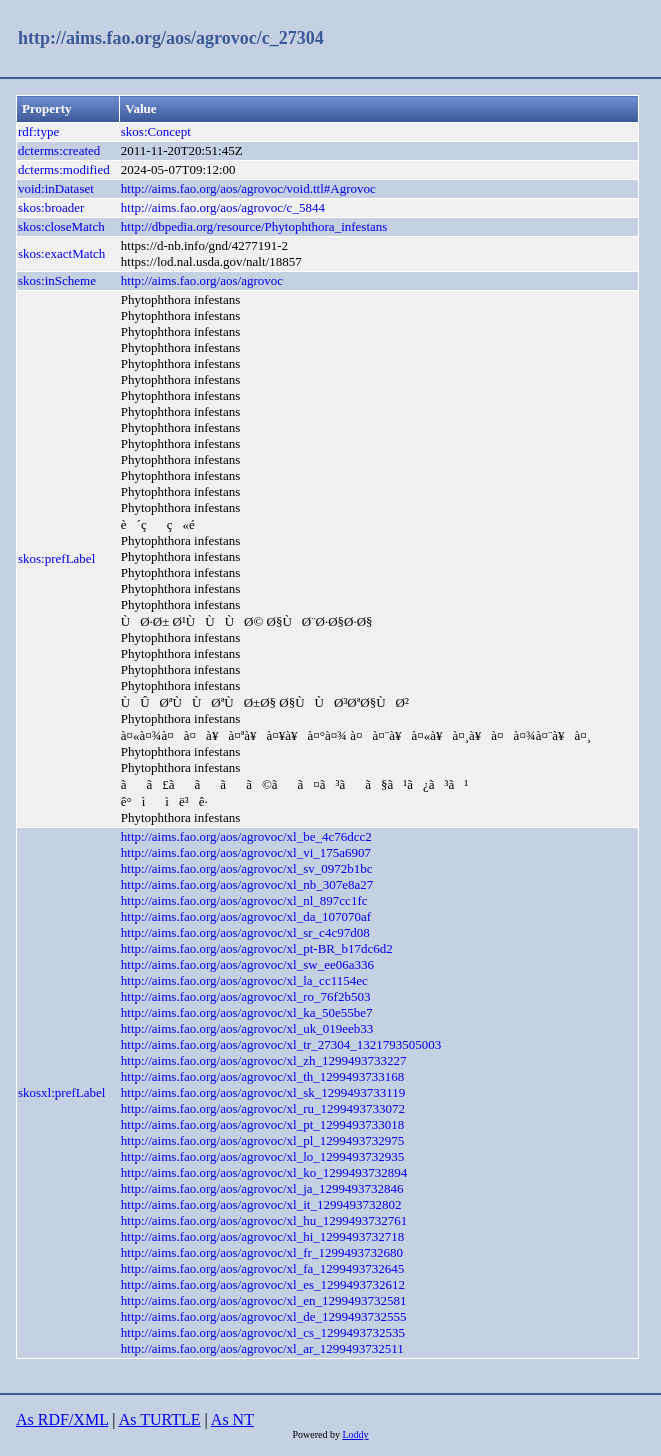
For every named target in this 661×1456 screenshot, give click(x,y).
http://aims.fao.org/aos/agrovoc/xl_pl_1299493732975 (263, 1140)
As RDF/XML (62, 1419)
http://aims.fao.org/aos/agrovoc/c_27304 (171, 38)
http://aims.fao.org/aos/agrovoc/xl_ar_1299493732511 (262, 1348)
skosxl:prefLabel (61, 1092)
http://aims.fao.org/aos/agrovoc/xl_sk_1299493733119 (263, 1092)
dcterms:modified (64, 169)
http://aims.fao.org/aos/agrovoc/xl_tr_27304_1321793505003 (281, 1044)
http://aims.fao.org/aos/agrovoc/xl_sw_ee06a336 (247, 964)
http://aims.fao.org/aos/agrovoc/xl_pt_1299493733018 (263, 1124)
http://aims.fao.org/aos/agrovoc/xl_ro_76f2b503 (246, 996)
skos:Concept (156, 131)
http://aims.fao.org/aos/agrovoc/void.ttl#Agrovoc (248, 188)
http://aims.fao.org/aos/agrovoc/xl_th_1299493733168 (263, 1076)
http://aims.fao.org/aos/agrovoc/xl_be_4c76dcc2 (246, 836)
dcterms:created (59, 150)
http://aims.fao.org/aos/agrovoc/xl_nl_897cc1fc (244, 900)
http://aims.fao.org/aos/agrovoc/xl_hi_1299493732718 (263, 1236)
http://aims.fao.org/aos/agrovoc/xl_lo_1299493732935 (263, 1156)
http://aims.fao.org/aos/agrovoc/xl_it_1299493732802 (261, 1204)
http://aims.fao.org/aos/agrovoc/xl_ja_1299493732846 (262, 1188)
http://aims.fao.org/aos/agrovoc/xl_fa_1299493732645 (263, 1268)
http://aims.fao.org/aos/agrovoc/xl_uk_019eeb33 (247, 1028)
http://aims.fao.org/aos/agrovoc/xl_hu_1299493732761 (264, 1220)
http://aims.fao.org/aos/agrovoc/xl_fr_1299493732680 (262, 1252)
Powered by (317, 1434)
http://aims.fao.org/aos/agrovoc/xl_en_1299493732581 (264, 1300)
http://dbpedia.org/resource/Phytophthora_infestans (254, 226)
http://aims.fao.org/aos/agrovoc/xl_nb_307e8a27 (247, 884)
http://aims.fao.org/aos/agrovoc (202, 280)
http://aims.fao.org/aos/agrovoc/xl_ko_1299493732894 (264, 1172)
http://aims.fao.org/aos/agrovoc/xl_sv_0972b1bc (247, 868)
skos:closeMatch (61, 226)
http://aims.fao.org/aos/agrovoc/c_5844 (223, 207)
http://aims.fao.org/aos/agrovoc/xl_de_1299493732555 (264, 1316)
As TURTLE (160, 1419)
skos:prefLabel (56, 558)
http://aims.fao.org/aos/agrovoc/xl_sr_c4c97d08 (245, 932)
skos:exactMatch (61, 253)
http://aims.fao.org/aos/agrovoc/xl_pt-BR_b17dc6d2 (257, 948)
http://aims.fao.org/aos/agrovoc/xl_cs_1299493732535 (263, 1332)
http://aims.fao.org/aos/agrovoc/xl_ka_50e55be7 (247, 1012)
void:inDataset (56, 188)
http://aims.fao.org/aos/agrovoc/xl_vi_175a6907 (246, 852)
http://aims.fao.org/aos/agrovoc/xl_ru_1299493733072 (263, 1108)
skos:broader (51, 207)
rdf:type (38, 131)
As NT (232, 1419)
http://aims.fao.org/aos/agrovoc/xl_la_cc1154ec (244, 980)
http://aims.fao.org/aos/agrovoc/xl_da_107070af (246, 916)
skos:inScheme (57, 280)
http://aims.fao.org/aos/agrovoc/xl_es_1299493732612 (263, 1284)
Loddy (355, 1434)
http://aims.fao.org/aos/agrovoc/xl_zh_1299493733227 (264, 1060)
